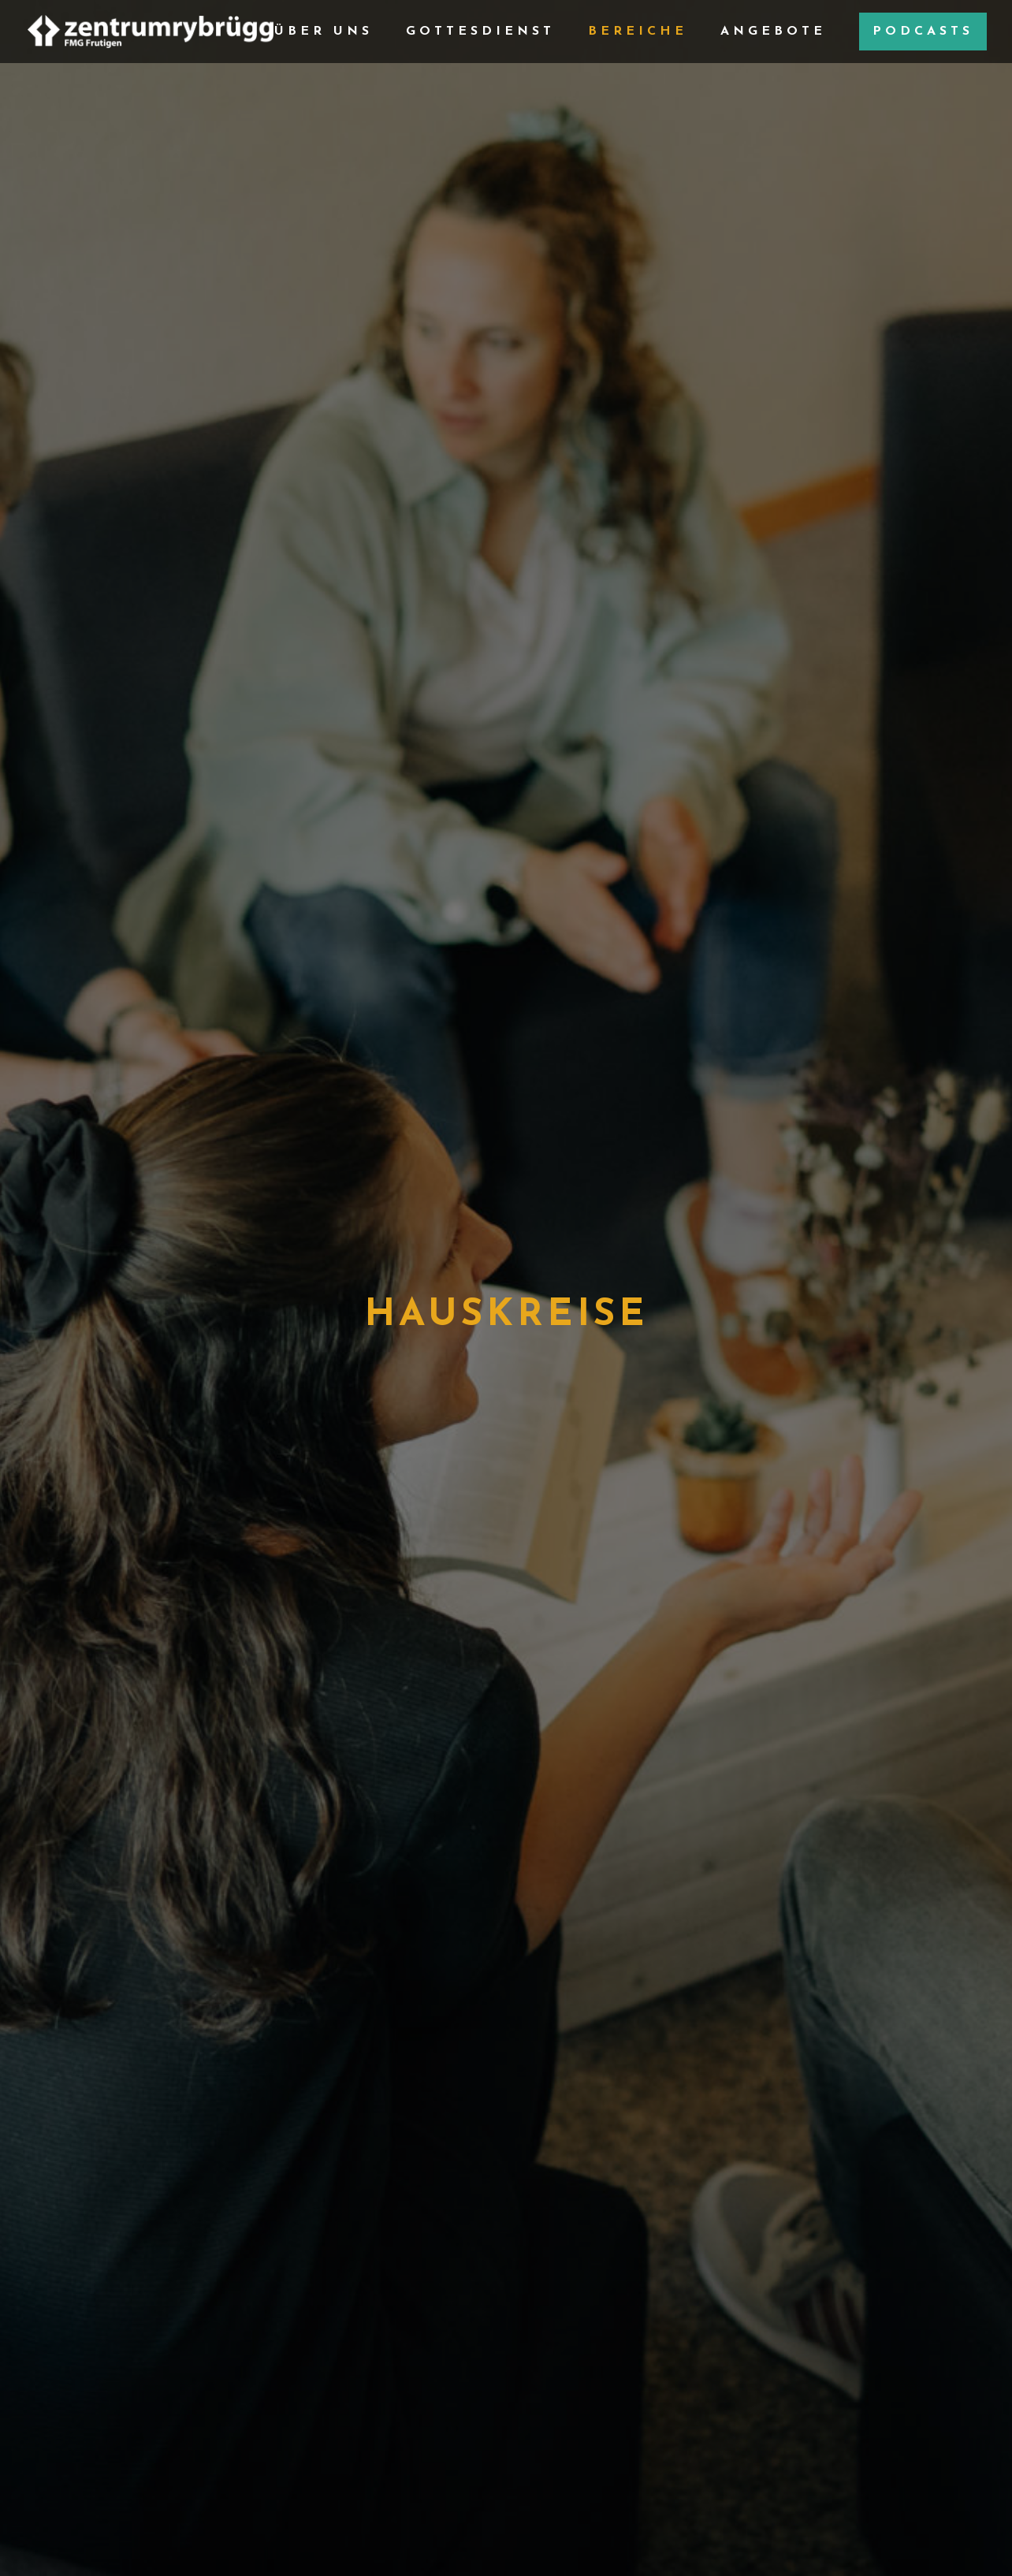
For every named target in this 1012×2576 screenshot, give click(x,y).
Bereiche (637, 32)
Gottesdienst (480, 32)
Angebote (773, 32)
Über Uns (323, 32)
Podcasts (922, 31)
